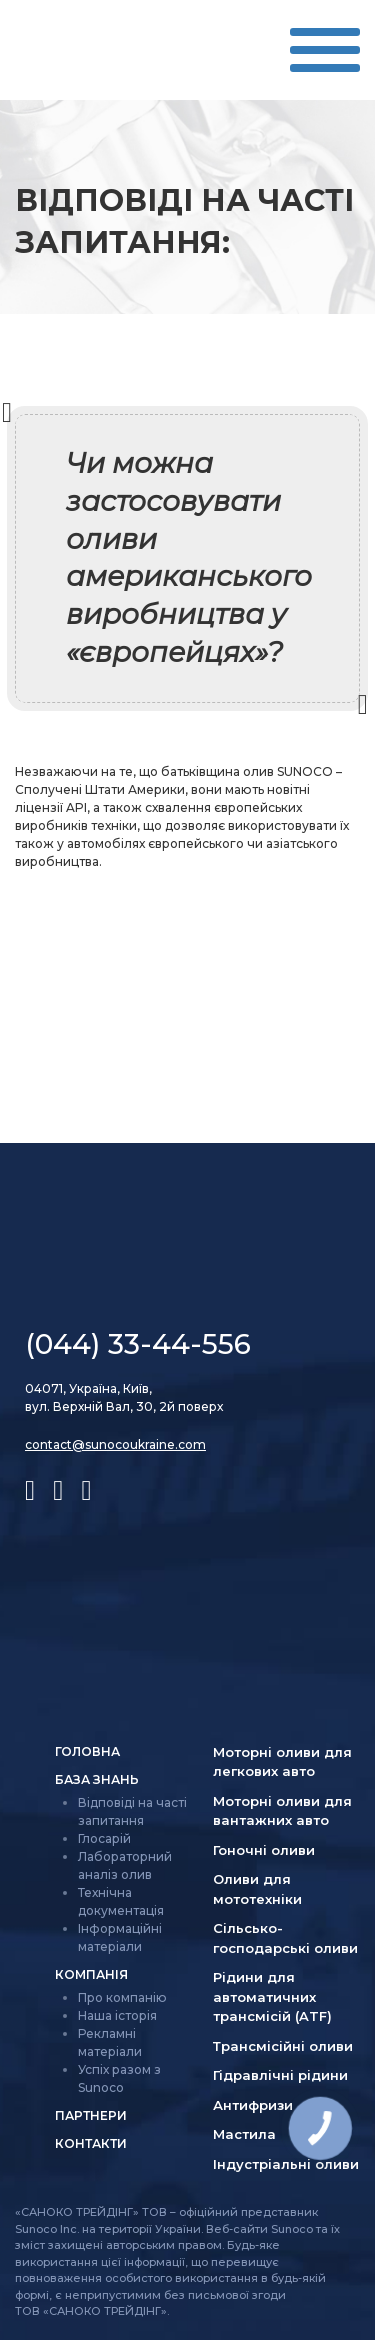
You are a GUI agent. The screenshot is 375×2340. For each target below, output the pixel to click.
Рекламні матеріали (110, 2042)
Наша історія (117, 2015)
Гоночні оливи (264, 1850)
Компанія (91, 1974)
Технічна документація (121, 1901)
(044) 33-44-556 (138, 1344)
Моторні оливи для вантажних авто (282, 1811)
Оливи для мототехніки (257, 1889)
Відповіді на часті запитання (132, 1811)
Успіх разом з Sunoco (119, 2078)
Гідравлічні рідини (280, 2075)
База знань (97, 1779)
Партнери (91, 2115)
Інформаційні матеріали (120, 1937)
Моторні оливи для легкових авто (282, 1762)
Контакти (91, 2143)
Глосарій (104, 1838)
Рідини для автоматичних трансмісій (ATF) (272, 1996)
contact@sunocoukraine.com (115, 1444)
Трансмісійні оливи (283, 2046)
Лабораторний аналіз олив (125, 1865)
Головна (87, 1751)
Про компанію (122, 1997)
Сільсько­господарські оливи (285, 1938)
